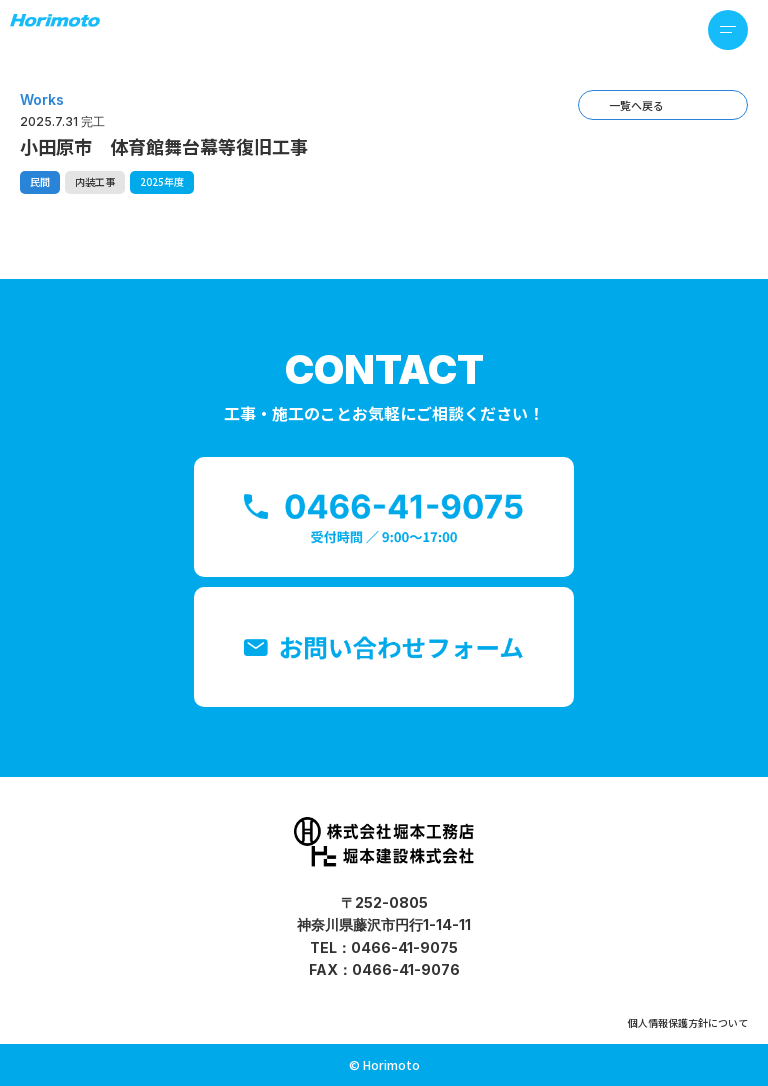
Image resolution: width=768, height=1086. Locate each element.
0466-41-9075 (404, 947)
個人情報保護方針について (688, 1022)
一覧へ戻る (636, 105)
